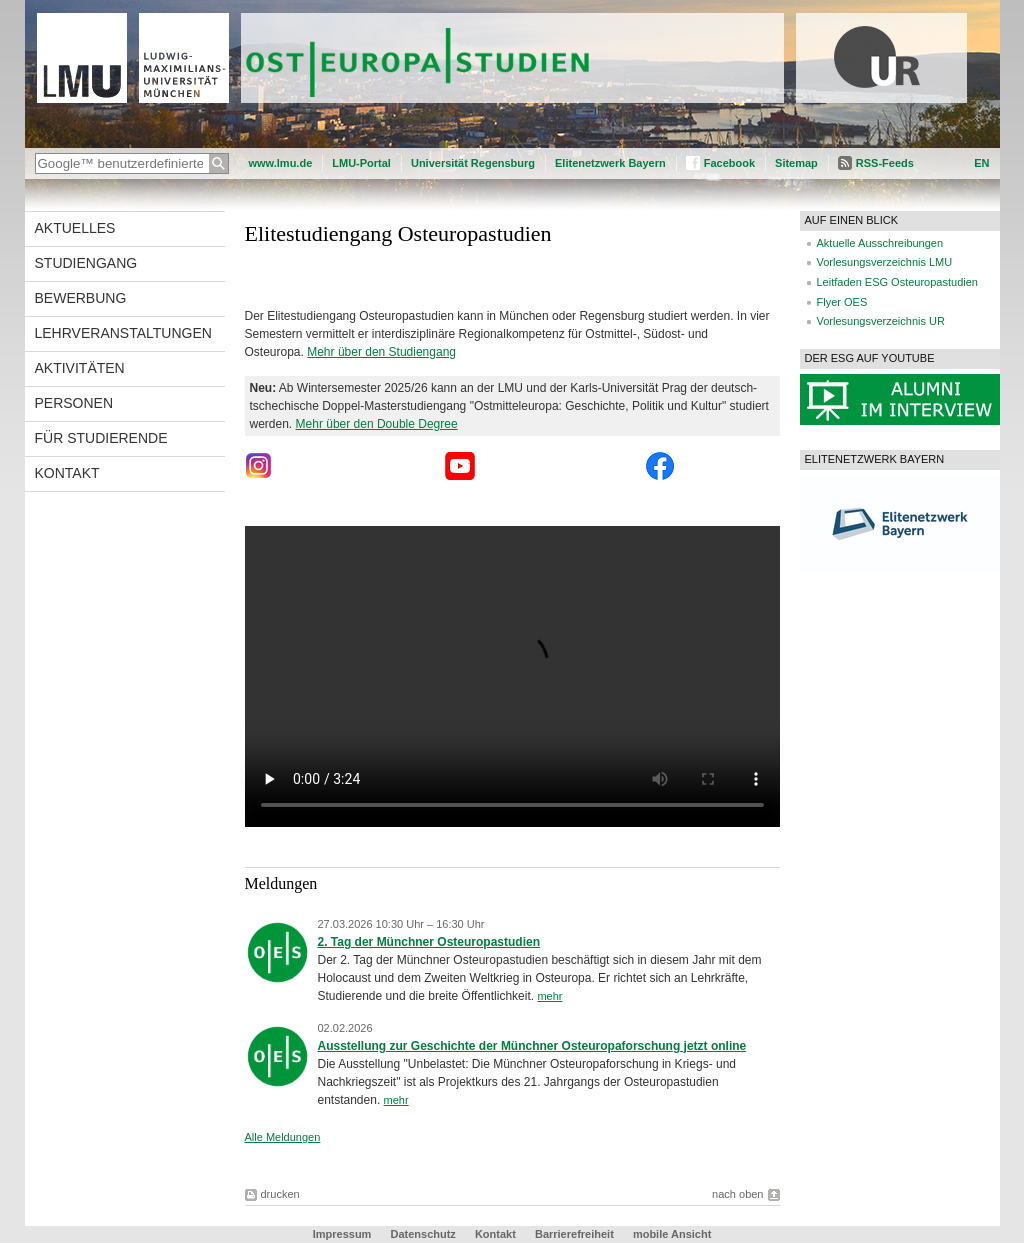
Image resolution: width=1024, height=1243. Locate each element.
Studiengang (86, 263)
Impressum (342, 1234)
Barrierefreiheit (576, 1234)
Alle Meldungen (283, 1137)
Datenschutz (422, 1234)
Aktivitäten (80, 368)
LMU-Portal (361, 163)
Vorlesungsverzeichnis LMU (885, 262)
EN (981, 163)
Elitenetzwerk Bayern (610, 163)
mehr (549, 996)
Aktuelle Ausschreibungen (880, 243)
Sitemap (796, 163)
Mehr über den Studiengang (381, 352)
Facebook (729, 163)
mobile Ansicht (672, 1234)
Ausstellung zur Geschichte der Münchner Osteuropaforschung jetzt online (532, 1046)
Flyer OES (842, 302)
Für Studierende (101, 438)
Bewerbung (81, 298)
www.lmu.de (281, 163)
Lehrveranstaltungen (123, 333)
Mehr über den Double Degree (377, 424)
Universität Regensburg (473, 163)
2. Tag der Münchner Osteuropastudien (429, 942)
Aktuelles (75, 228)
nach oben (737, 1194)
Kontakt (67, 473)
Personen (74, 403)
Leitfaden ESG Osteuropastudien (897, 282)
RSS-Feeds (885, 163)
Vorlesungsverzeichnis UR (881, 321)
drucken (280, 1194)
